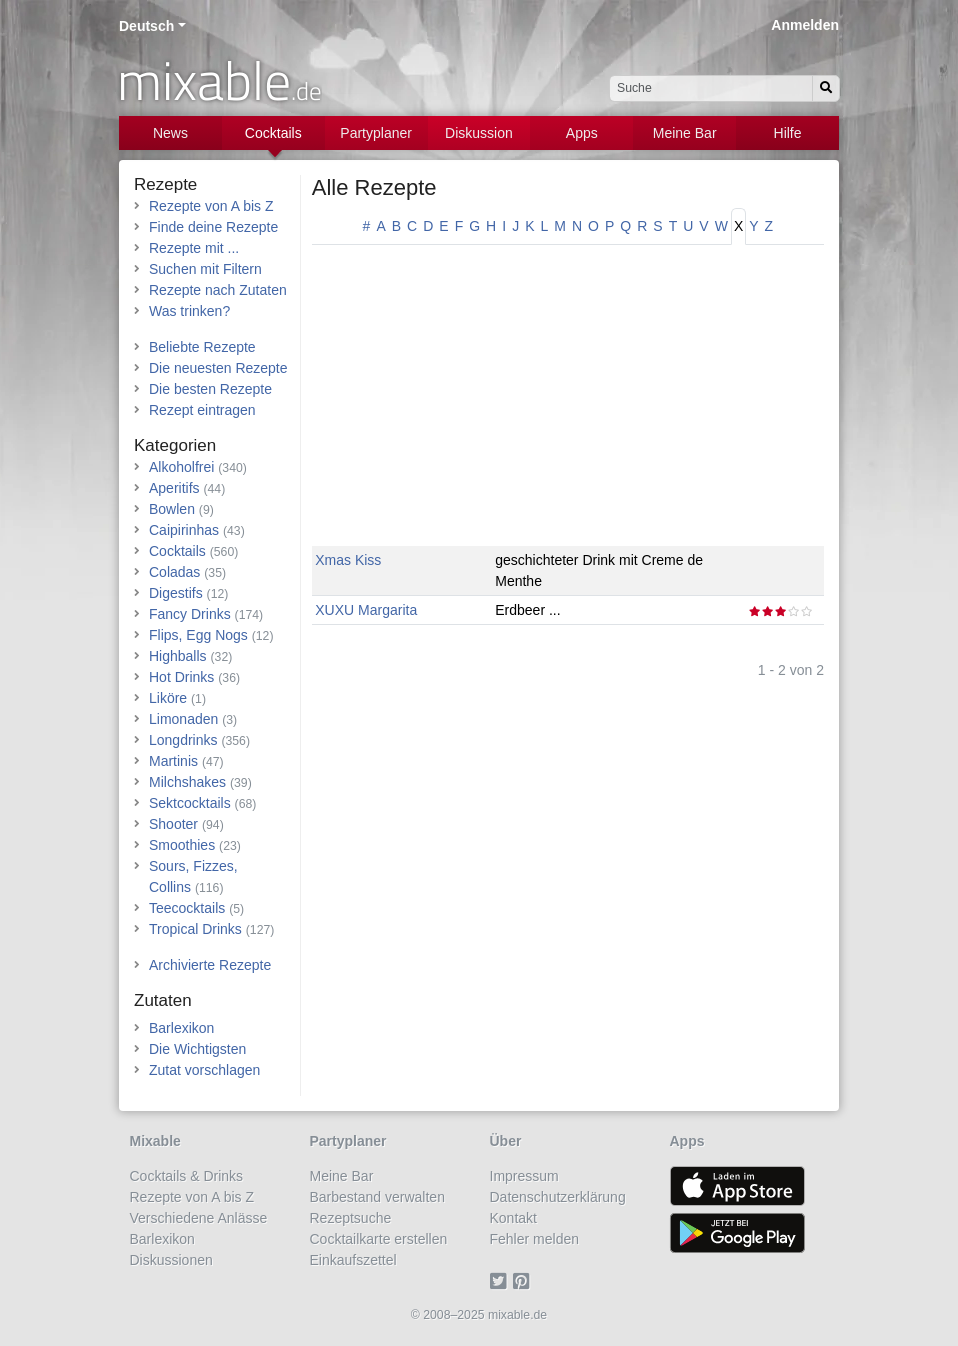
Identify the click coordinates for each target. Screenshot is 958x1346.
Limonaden (183, 719)
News (170, 133)
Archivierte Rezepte (210, 965)
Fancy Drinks (190, 614)
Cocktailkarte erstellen (379, 1239)
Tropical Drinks (195, 929)
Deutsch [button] (146, 26)
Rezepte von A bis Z (211, 206)
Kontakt (513, 1218)
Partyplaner (376, 133)
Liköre (168, 698)
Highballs (178, 656)
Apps (582, 133)
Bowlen (172, 509)
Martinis (173, 761)
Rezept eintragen (202, 410)
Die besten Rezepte (210, 389)
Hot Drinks (181, 677)
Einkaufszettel (353, 1260)
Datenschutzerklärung (558, 1197)
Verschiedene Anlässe (199, 1218)
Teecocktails (187, 908)
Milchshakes (187, 782)
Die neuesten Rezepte (218, 368)
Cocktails (273, 133)
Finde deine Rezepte (213, 227)
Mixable (155, 1141)
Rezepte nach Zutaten (218, 290)
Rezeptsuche (351, 1218)
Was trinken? (189, 311)
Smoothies (182, 845)
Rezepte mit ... (194, 248)
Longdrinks (183, 740)
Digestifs (176, 593)
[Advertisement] (568, 406)
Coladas (174, 572)
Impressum (524, 1176)
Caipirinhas (184, 530)
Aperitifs (174, 488)
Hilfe (788, 133)
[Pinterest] (524, 1281)
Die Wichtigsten (197, 1049)
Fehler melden (535, 1239)
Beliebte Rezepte (202, 347)
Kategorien (175, 445)
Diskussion (479, 133)
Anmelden (805, 25)
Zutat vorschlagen (204, 1070)
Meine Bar (685, 133)
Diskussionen (171, 1260)
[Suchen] (826, 88)
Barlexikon (181, 1028)
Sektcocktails (190, 803)
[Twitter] (501, 1281)
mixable (219, 80)
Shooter (173, 824)
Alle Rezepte (374, 187)
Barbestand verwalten (377, 1197)
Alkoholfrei (181, 467)
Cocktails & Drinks (187, 1176)
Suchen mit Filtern (205, 269)
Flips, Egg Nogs (198, 635)
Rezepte (165, 184)
